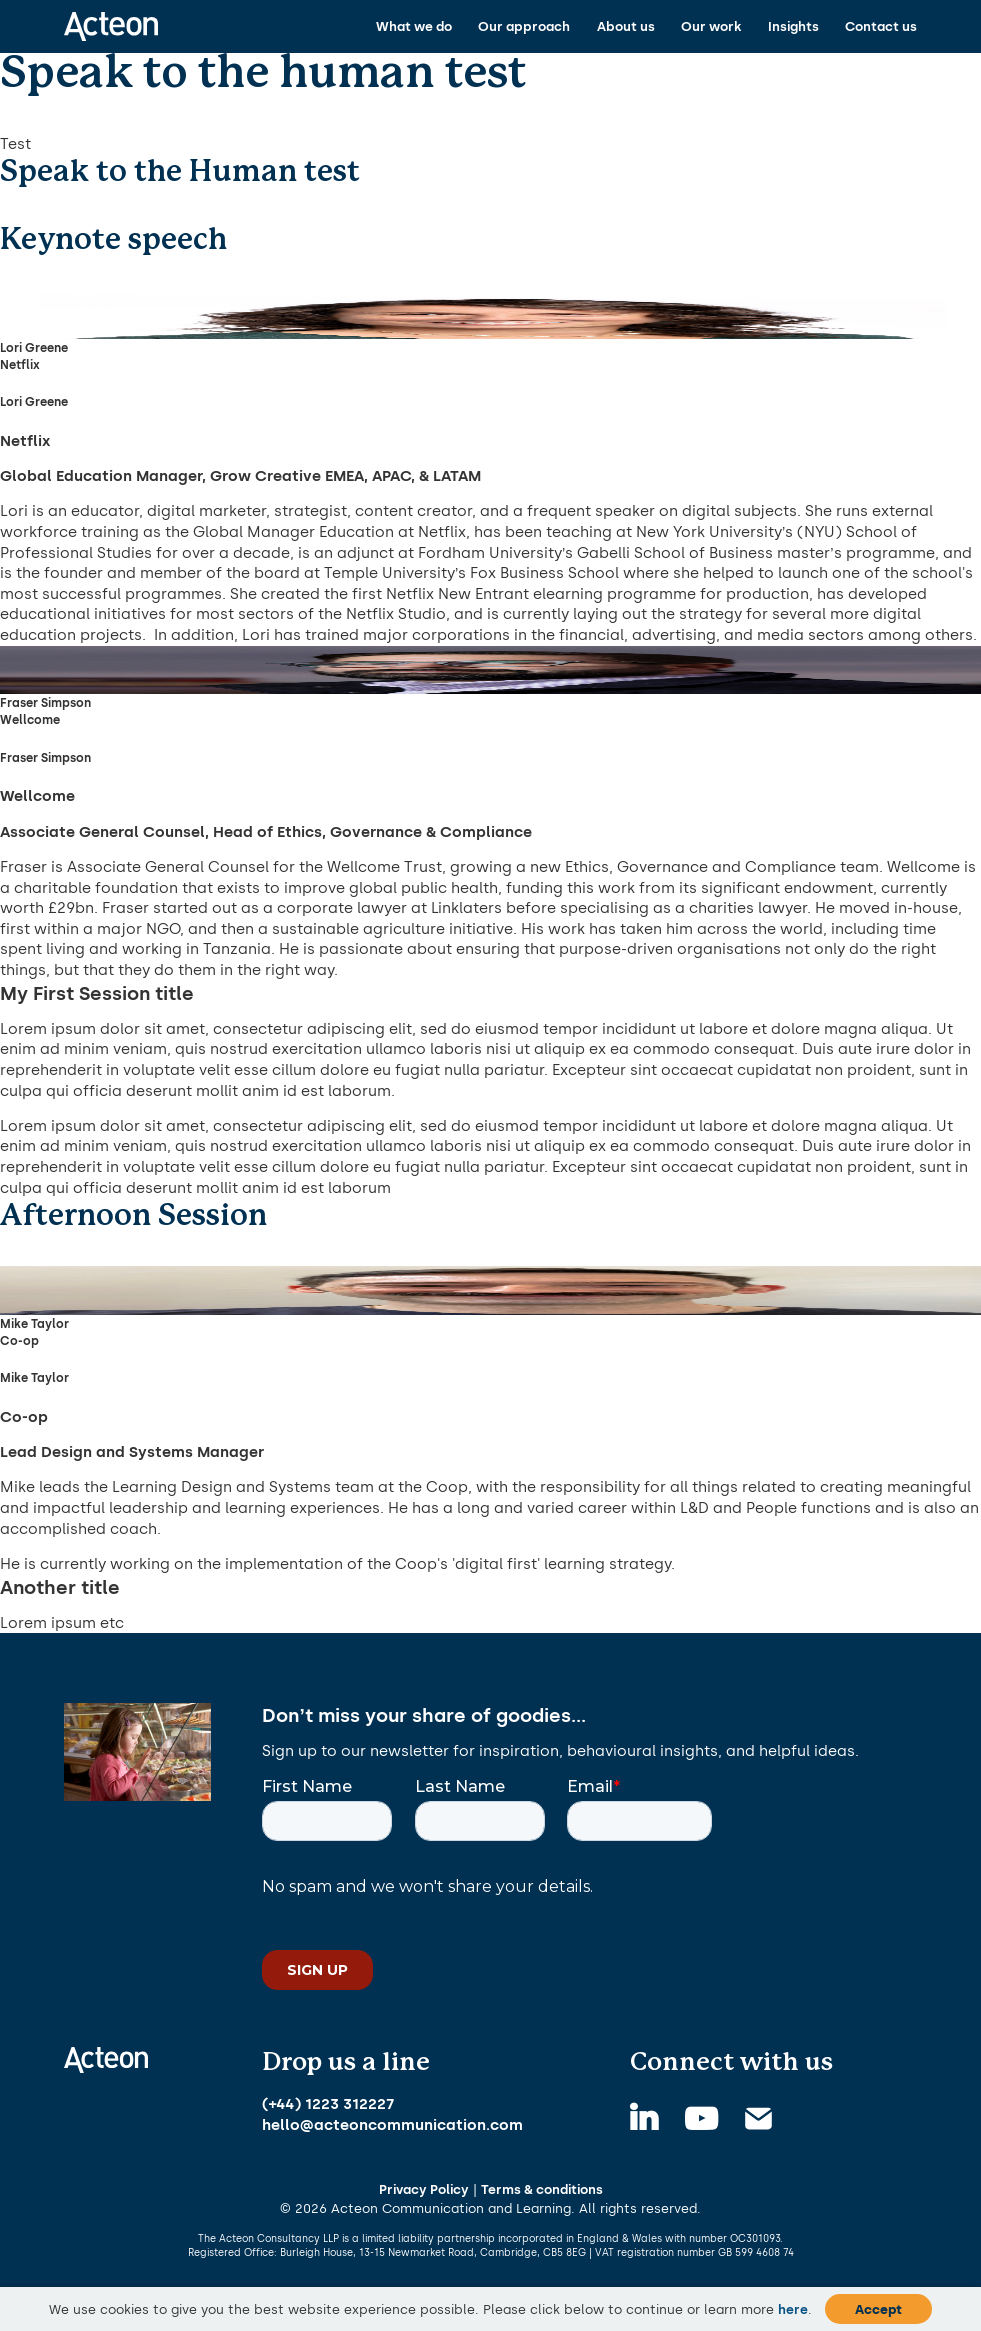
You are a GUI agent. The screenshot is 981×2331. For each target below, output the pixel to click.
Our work (711, 26)
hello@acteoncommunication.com (392, 2125)
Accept (878, 2309)
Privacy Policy (424, 2189)
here (793, 2309)
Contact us (881, 26)
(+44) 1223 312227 (328, 2104)
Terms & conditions (542, 2189)
